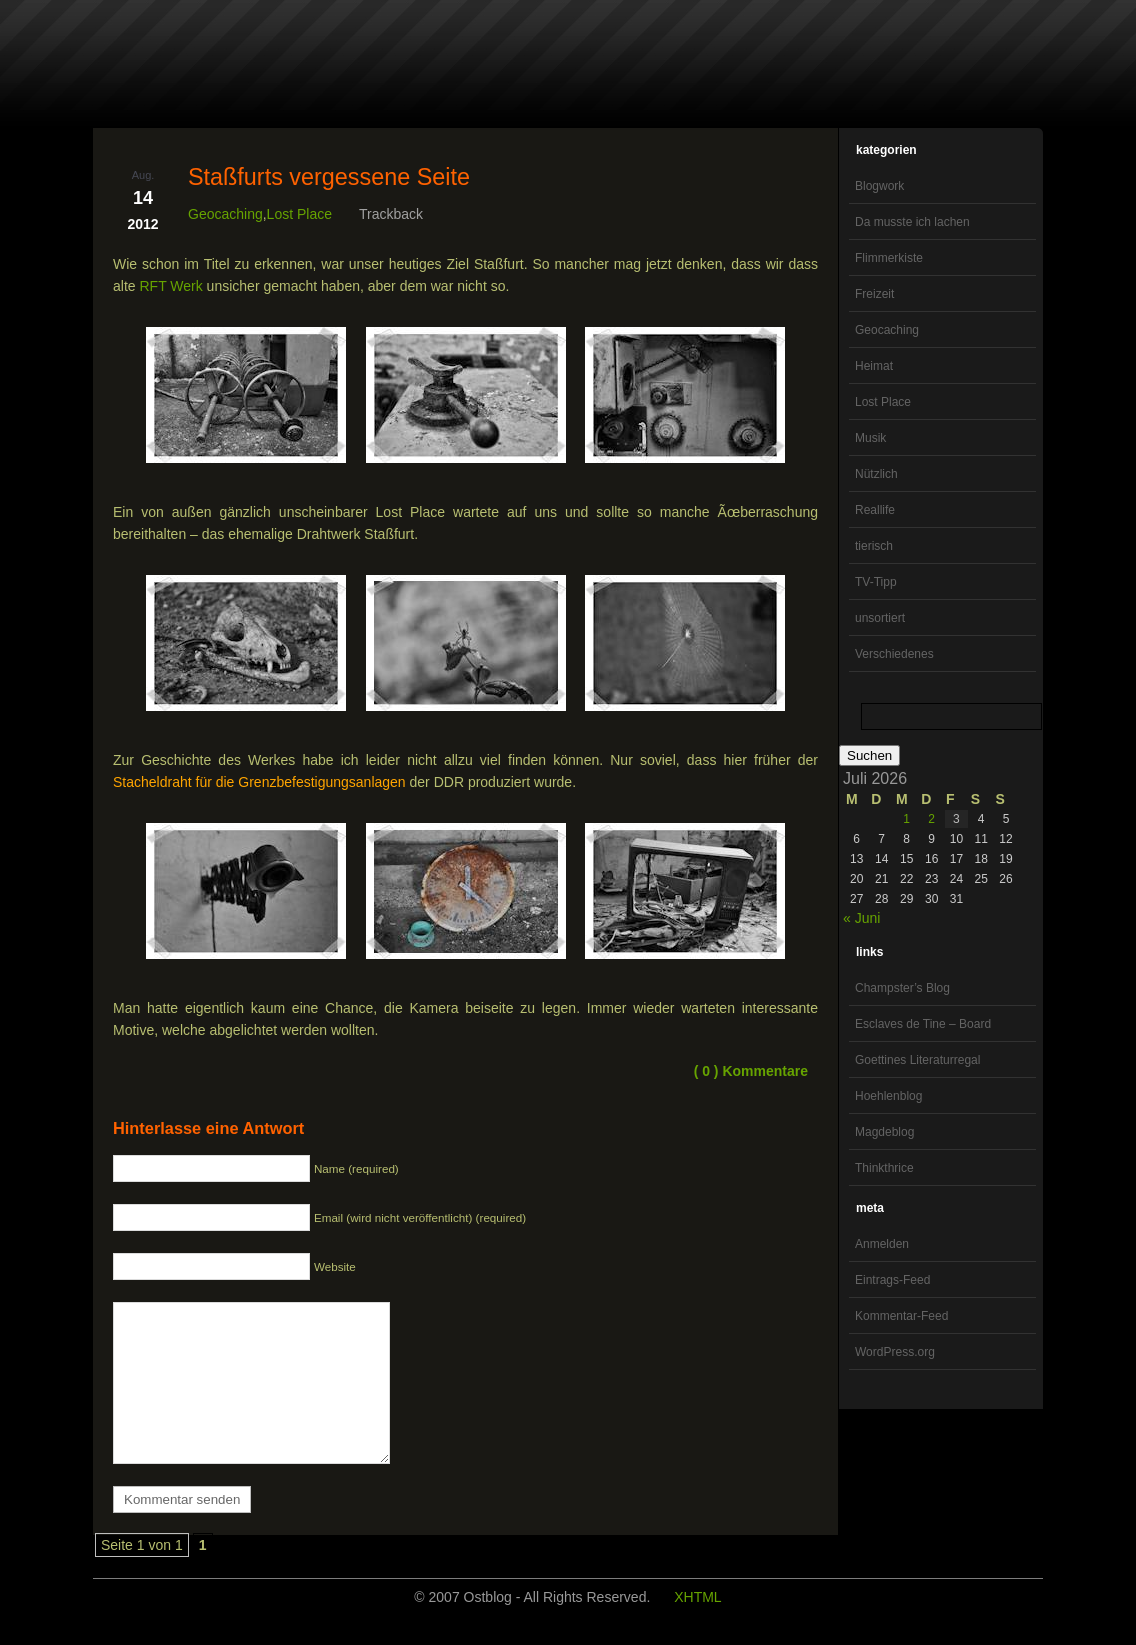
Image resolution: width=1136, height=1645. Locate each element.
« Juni (861, 918)
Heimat (874, 366)
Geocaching (887, 330)
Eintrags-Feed (892, 1280)
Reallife (875, 510)
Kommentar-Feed (901, 1316)
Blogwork (879, 186)
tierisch (874, 546)
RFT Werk (170, 286)
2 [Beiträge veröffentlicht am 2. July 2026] (931, 819)
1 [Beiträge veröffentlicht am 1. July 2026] (906, 819)
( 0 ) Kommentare (751, 1071)
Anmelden (882, 1244)
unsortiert (880, 618)
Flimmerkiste (889, 258)
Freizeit (874, 294)
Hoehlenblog (888, 1096)
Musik (870, 438)
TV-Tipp (876, 582)
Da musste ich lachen (912, 222)
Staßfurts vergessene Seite (329, 177)
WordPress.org (895, 1352)
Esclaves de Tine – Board (923, 1024)
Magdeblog (884, 1132)
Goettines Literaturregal (917, 1060)
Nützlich (876, 474)
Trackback (391, 214)
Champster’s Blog (902, 988)
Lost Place (883, 402)
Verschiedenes (894, 654)
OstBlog (151, 66)
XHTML (697, 1627)
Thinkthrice (884, 1168)
